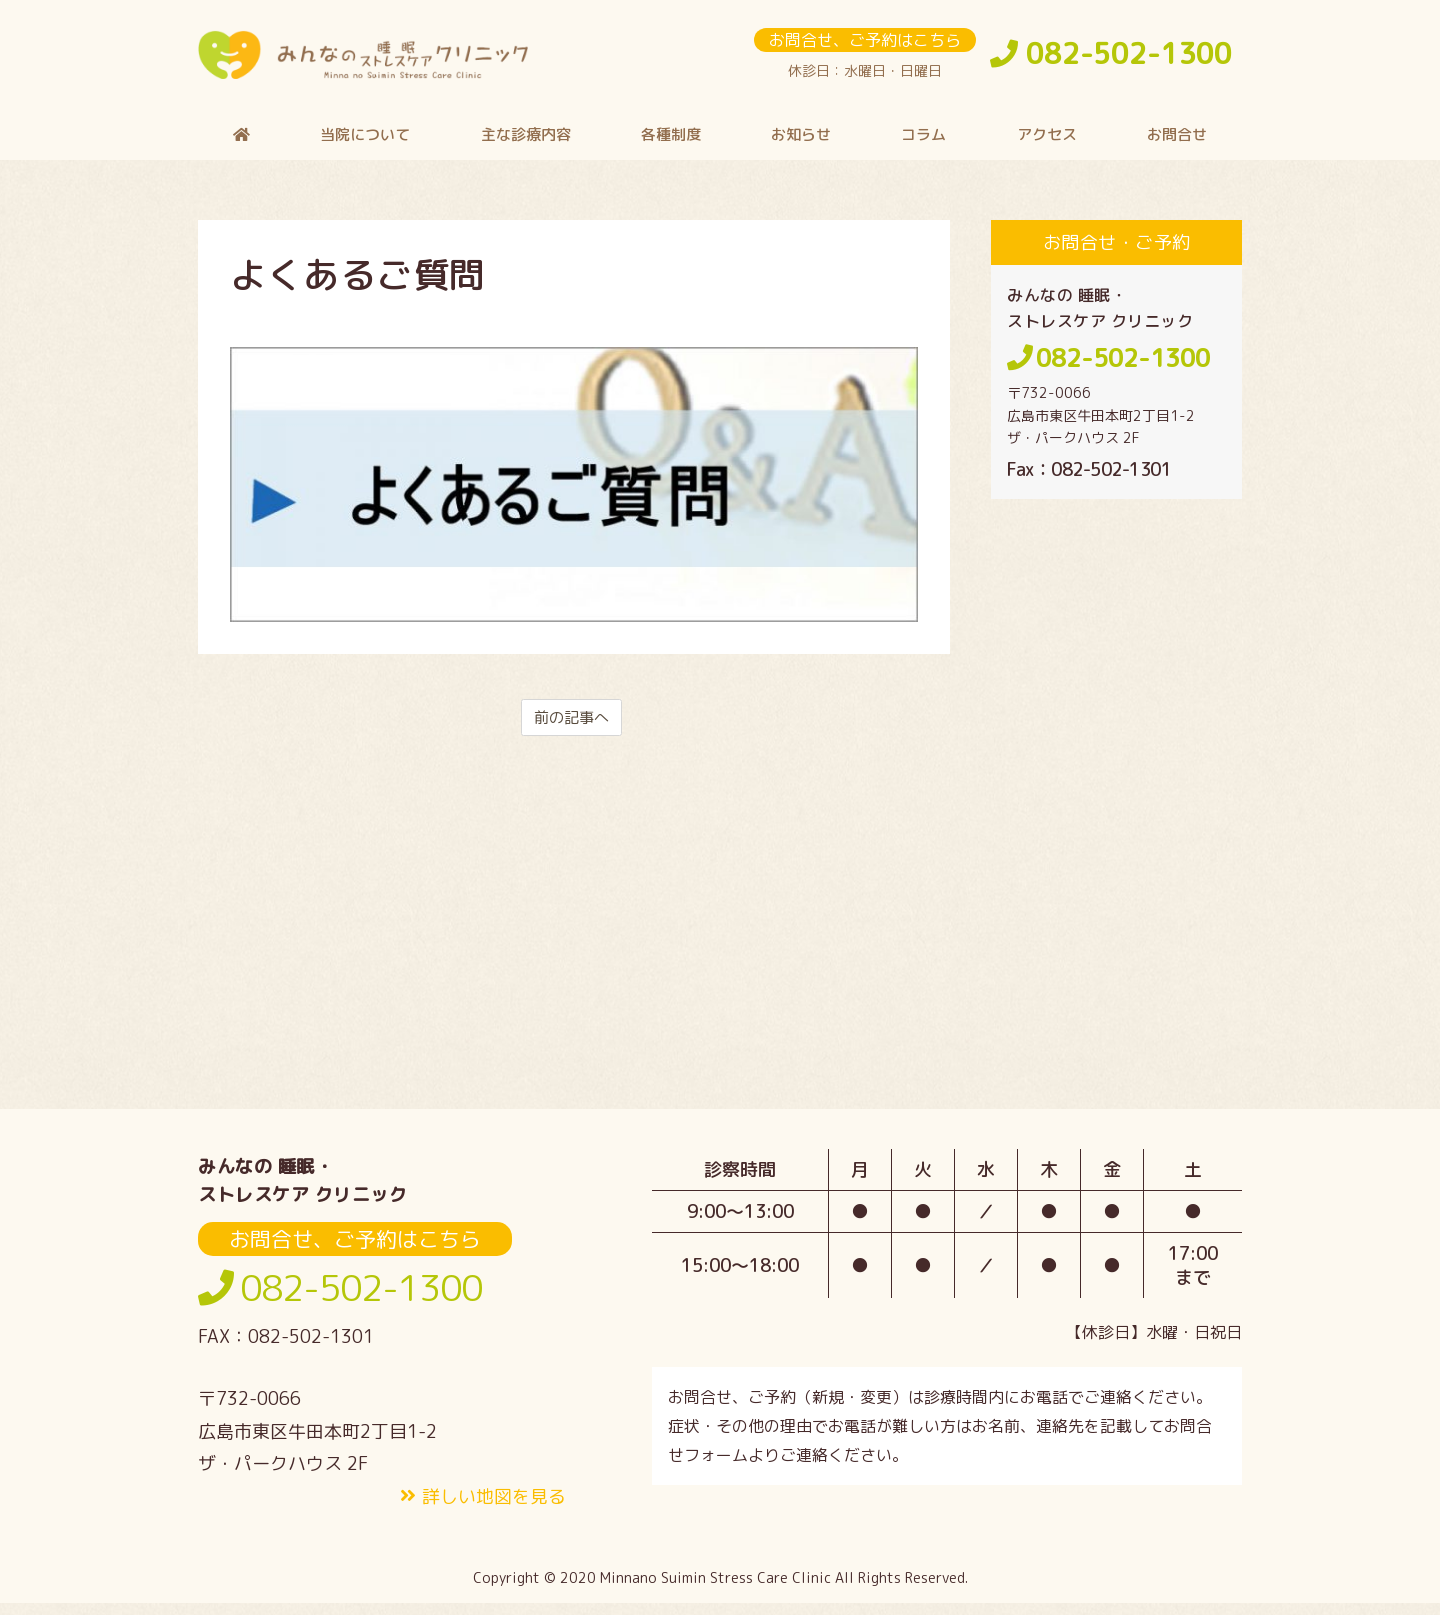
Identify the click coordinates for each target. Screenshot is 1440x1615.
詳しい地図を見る (494, 1507)
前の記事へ (572, 728)
